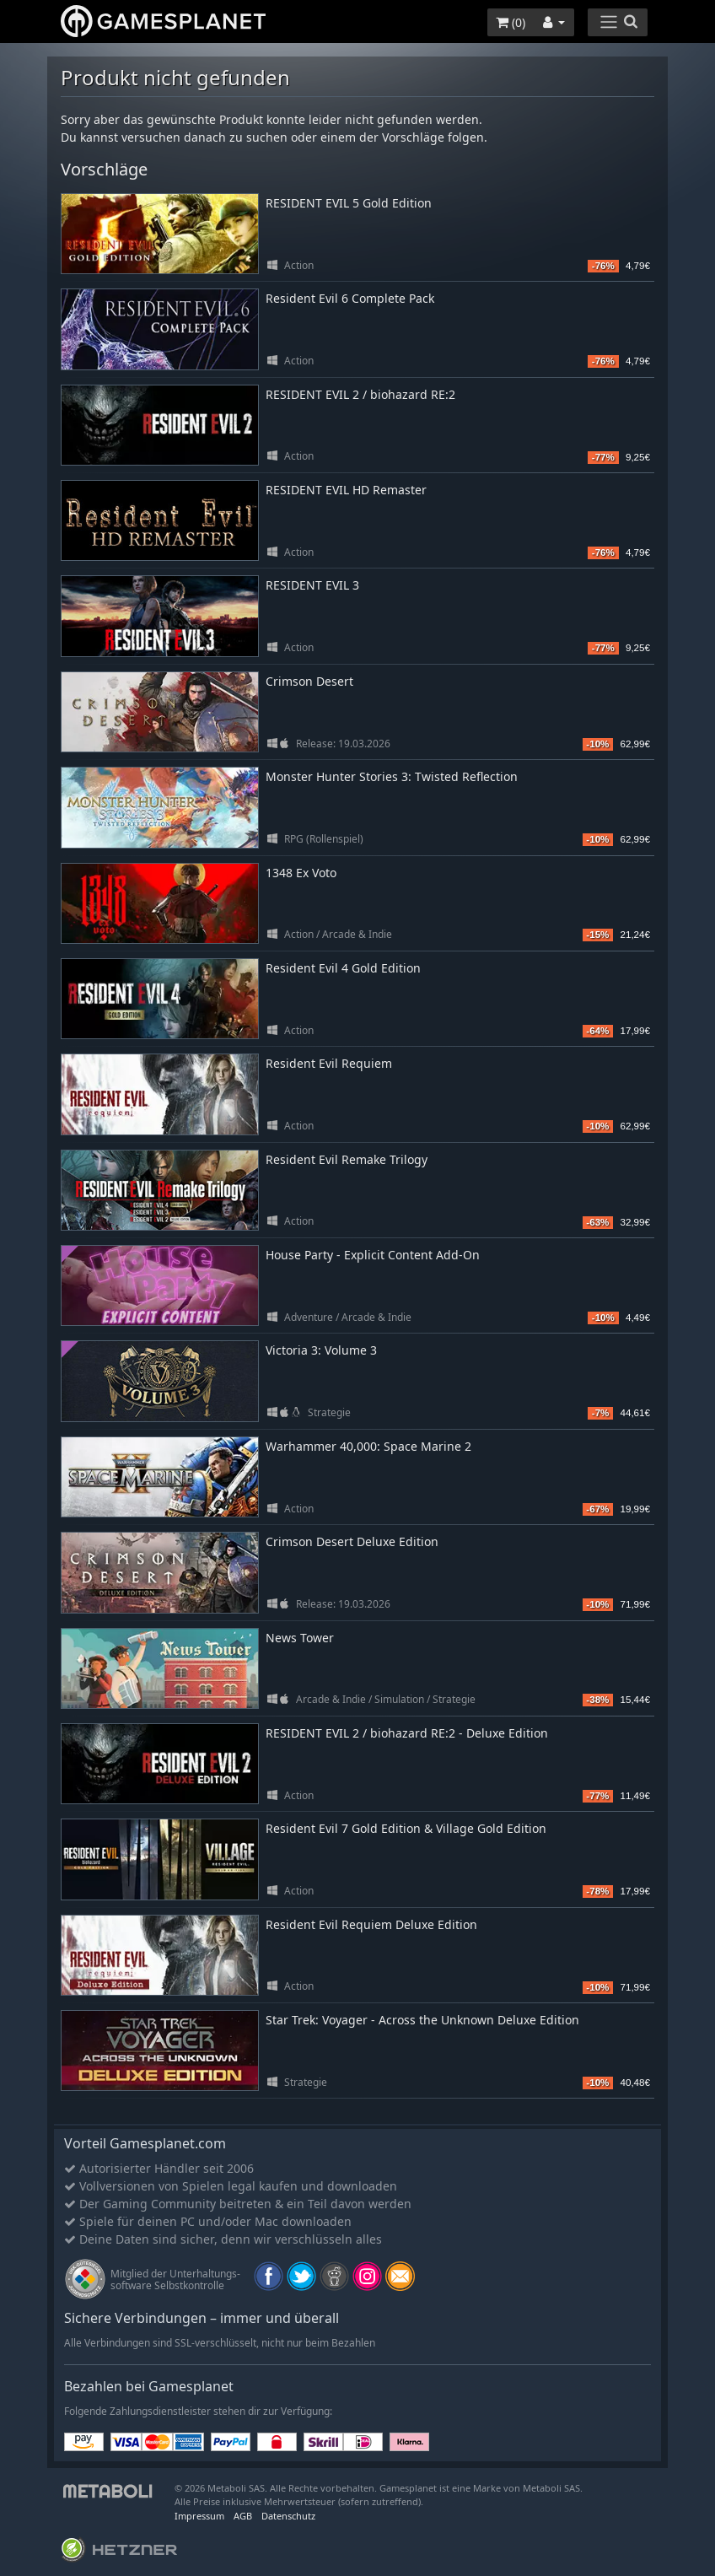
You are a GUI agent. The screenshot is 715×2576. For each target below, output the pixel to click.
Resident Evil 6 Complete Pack (350, 298)
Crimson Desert (309, 681)
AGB (243, 2515)
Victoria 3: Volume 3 (321, 1350)
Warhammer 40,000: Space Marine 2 (368, 1446)
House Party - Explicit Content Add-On (373, 1255)
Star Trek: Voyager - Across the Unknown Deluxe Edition (422, 2020)
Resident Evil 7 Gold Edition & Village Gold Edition (406, 1828)
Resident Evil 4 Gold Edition (343, 968)
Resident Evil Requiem (329, 1063)
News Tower (300, 1638)
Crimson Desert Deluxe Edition (352, 1541)
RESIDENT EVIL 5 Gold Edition (349, 203)
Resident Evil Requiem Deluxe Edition (371, 1924)
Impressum (199, 2515)
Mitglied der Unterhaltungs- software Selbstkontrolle (175, 2279)
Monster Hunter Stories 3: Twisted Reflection (392, 776)
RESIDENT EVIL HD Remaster (346, 490)
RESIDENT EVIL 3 (312, 585)
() (510, 22)
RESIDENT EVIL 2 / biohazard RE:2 (360, 394)
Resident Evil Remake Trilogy (346, 1159)
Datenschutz (288, 2515)
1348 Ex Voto (301, 873)
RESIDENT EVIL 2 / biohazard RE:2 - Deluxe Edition (407, 1733)
